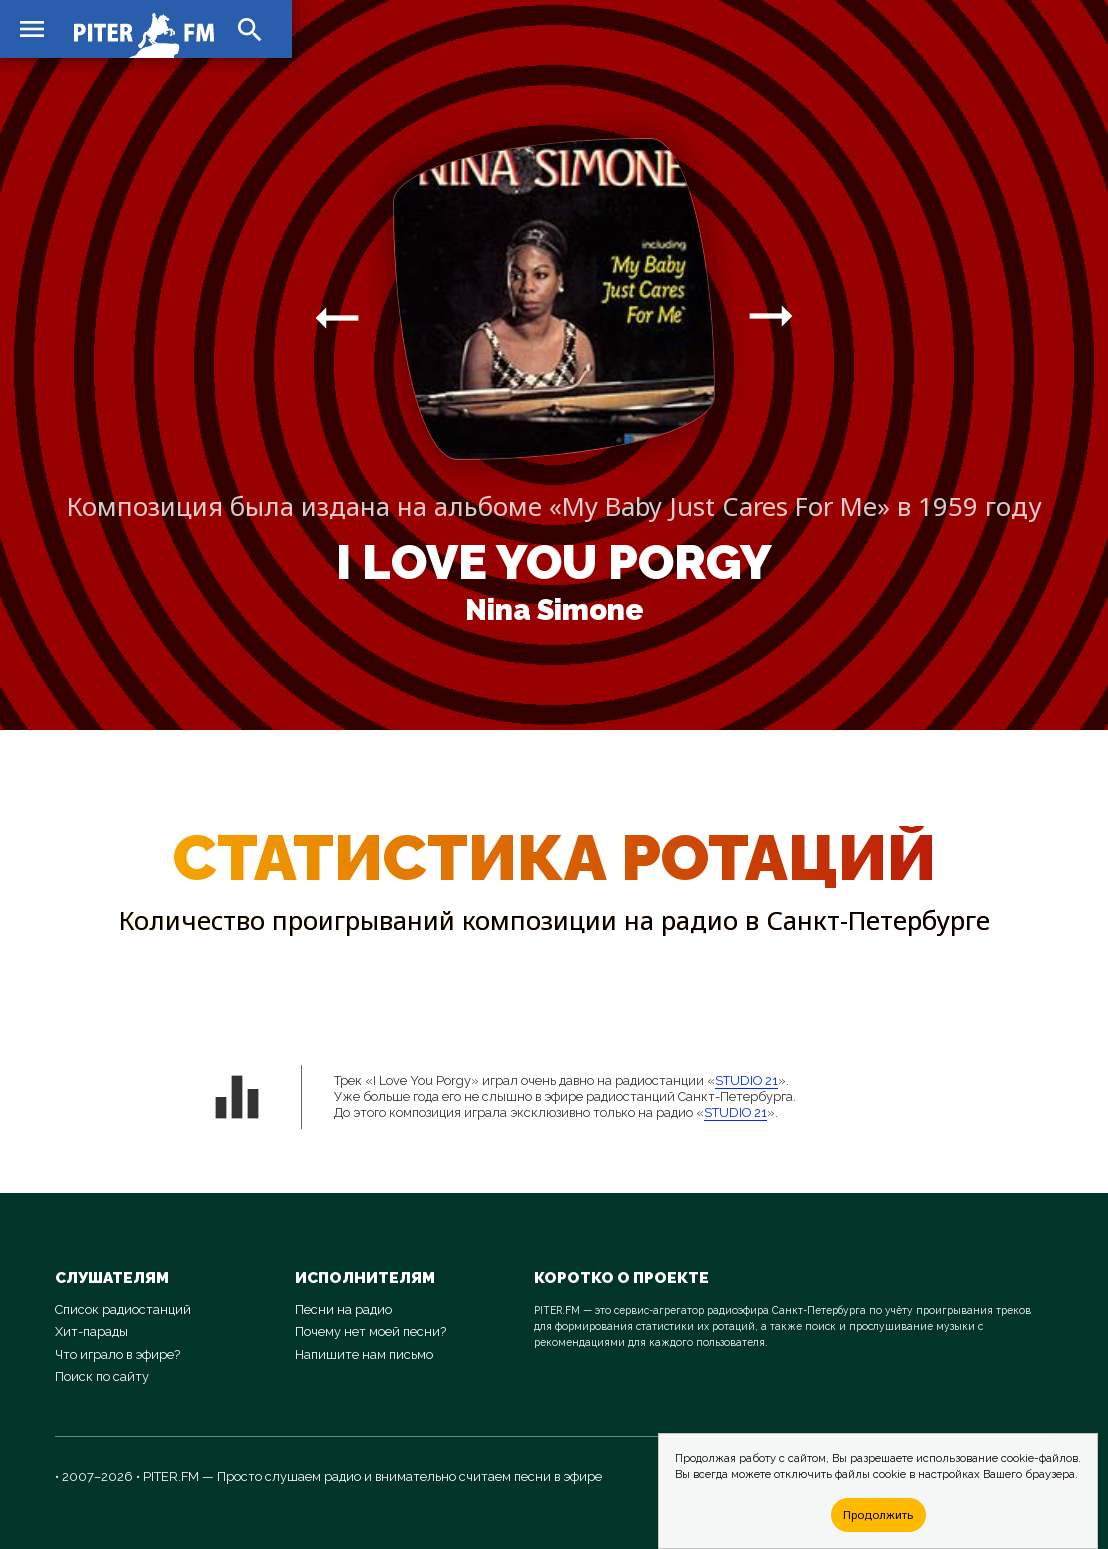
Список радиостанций (123, 1309)
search (250, 30)
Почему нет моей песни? (370, 1331)
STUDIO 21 (746, 1080)
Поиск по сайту (102, 1376)
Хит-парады (91, 1331)
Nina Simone (554, 610)
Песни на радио (343, 1309)
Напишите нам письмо (364, 1354)
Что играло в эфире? (117, 1354)
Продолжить (878, 1514)
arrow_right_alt (337, 317)
